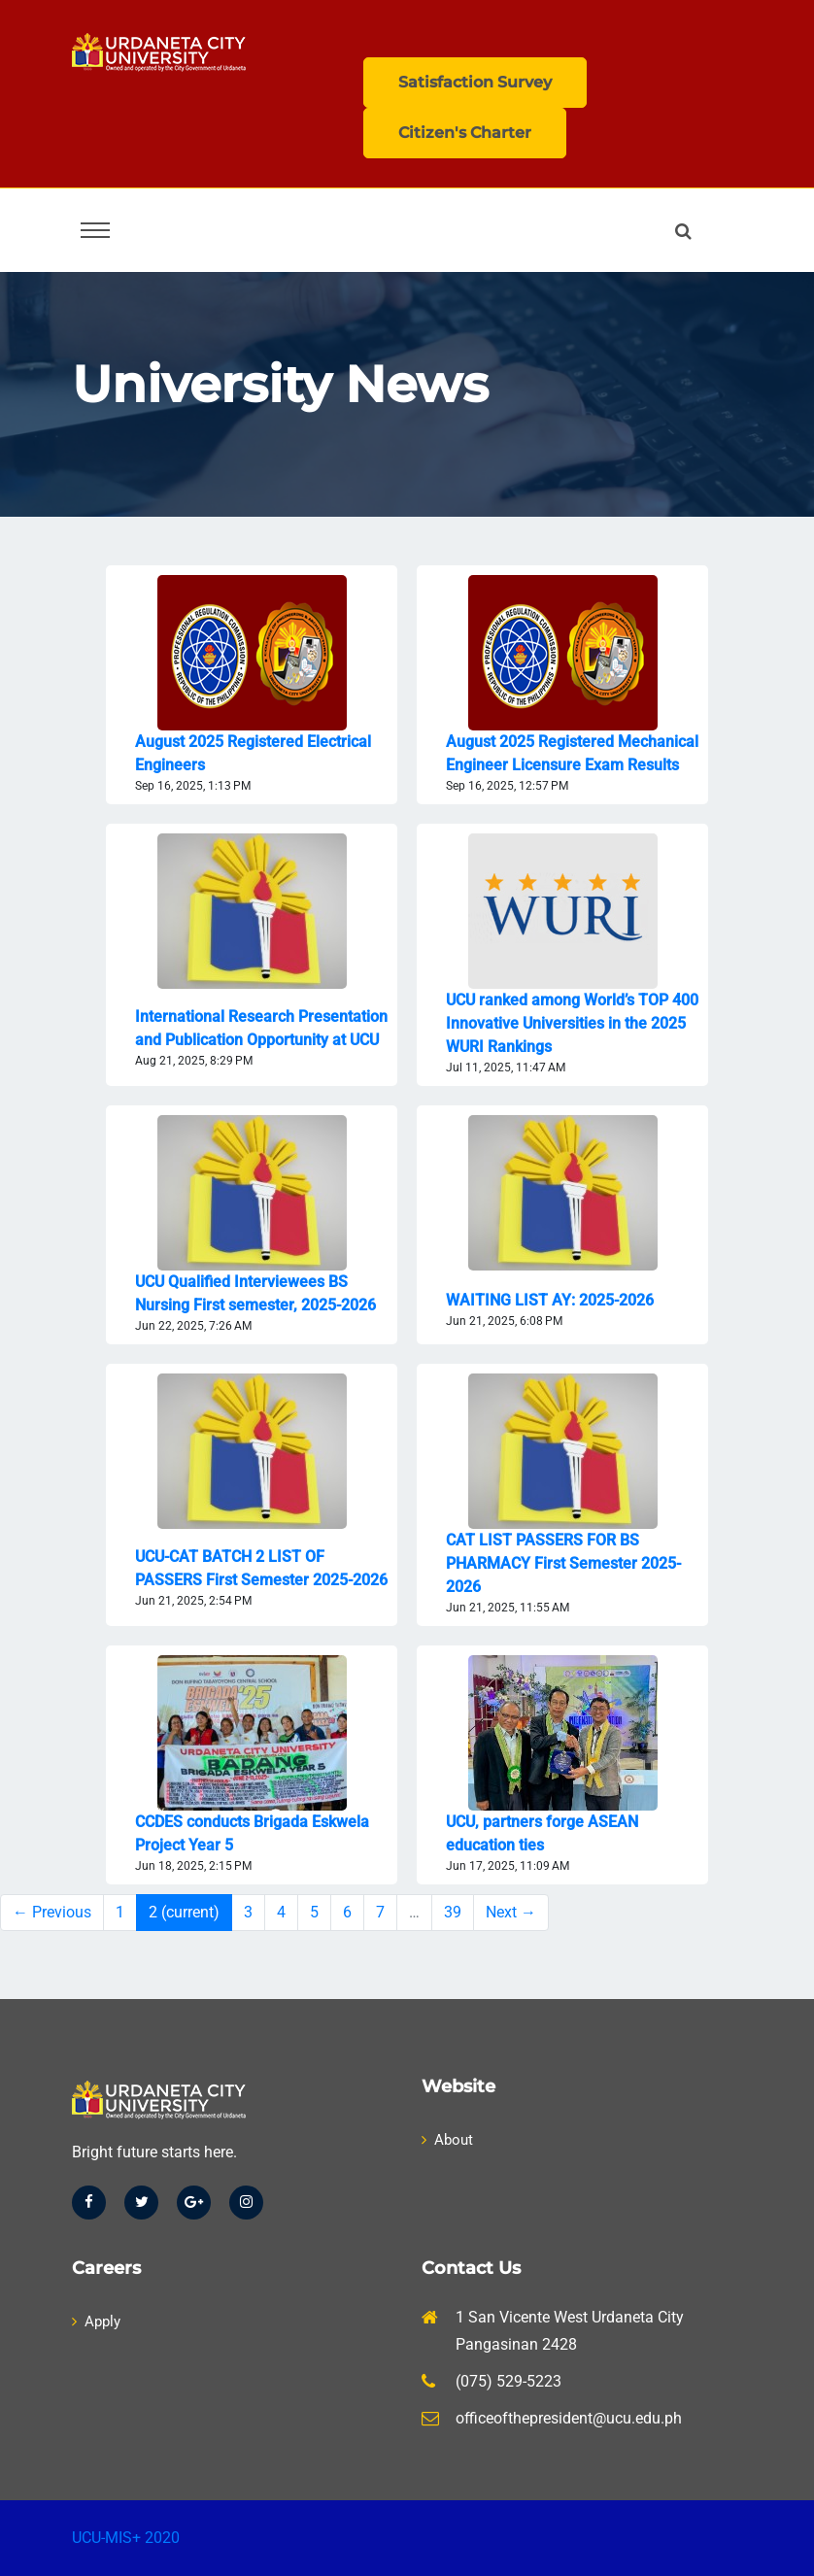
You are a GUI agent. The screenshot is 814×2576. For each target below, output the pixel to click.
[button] (686, 231)
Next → (511, 1912)
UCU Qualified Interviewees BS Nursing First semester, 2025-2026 (255, 1293)
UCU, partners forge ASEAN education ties (542, 1833)
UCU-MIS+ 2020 (126, 2537)
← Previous (52, 1912)
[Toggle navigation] (95, 230)
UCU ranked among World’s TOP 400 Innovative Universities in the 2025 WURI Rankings (572, 1023)
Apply (96, 2321)
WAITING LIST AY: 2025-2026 (550, 1300)
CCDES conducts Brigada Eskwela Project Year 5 (252, 1833)
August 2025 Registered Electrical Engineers (253, 753)
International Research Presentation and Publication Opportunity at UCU (261, 1028)
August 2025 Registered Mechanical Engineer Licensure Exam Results (572, 753)
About (447, 2140)
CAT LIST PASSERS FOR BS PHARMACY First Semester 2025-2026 (563, 1563)
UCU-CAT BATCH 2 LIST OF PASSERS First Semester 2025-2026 (261, 1568)
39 (452, 1912)
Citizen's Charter (464, 132)
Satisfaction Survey (475, 82)
